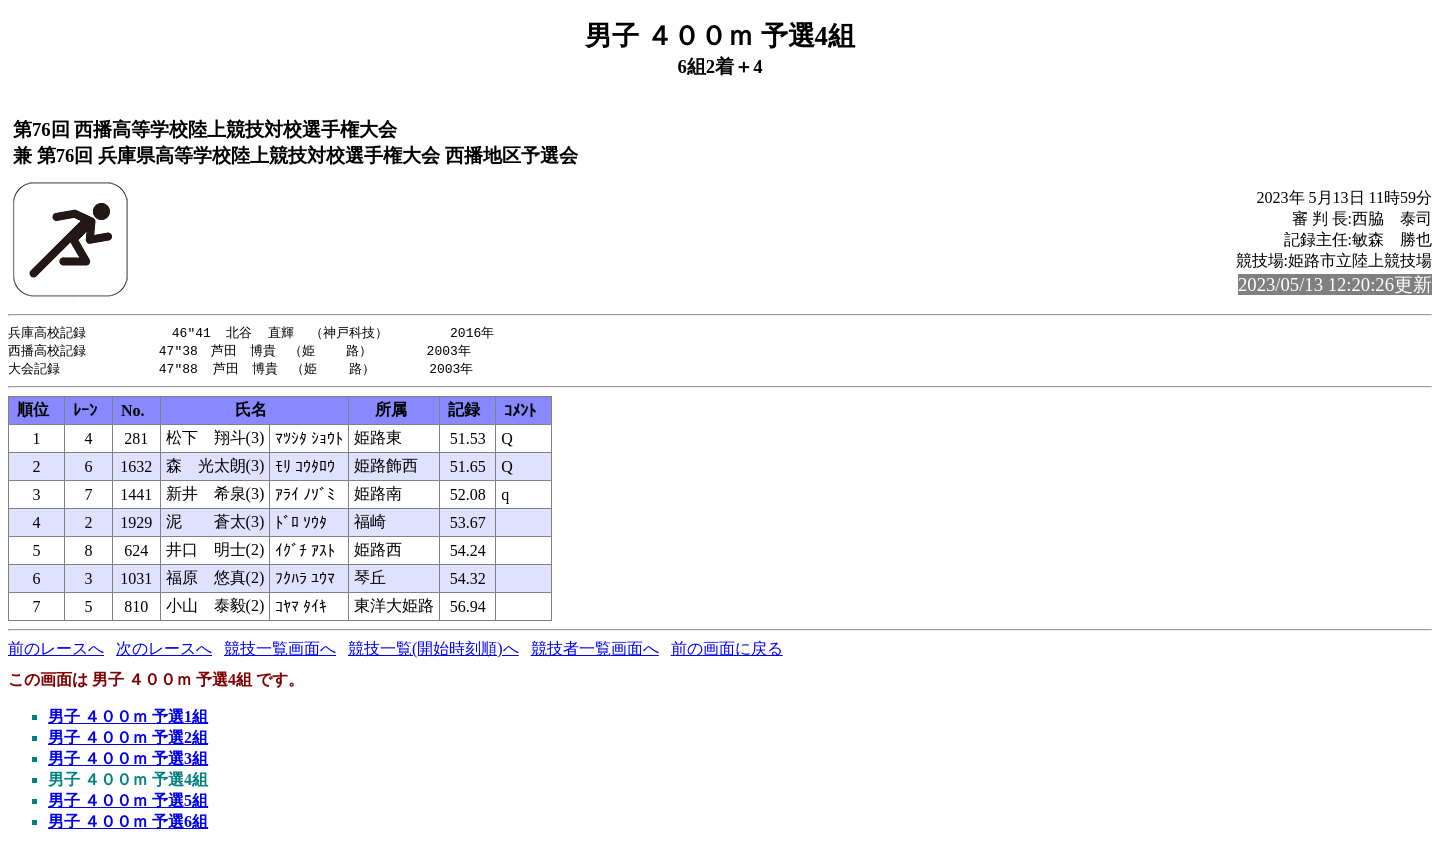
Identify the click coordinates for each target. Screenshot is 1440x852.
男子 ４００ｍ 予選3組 (128, 761)
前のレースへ (56, 651)
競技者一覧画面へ (595, 651)
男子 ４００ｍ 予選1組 (128, 719)
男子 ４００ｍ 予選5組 (128, 803)
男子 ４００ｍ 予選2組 (128, 740)
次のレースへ (164, 651)
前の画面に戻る (727, 651)
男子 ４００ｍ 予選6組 (128, 824)
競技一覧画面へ (280, 651)
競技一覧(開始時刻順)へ (433, 651)
